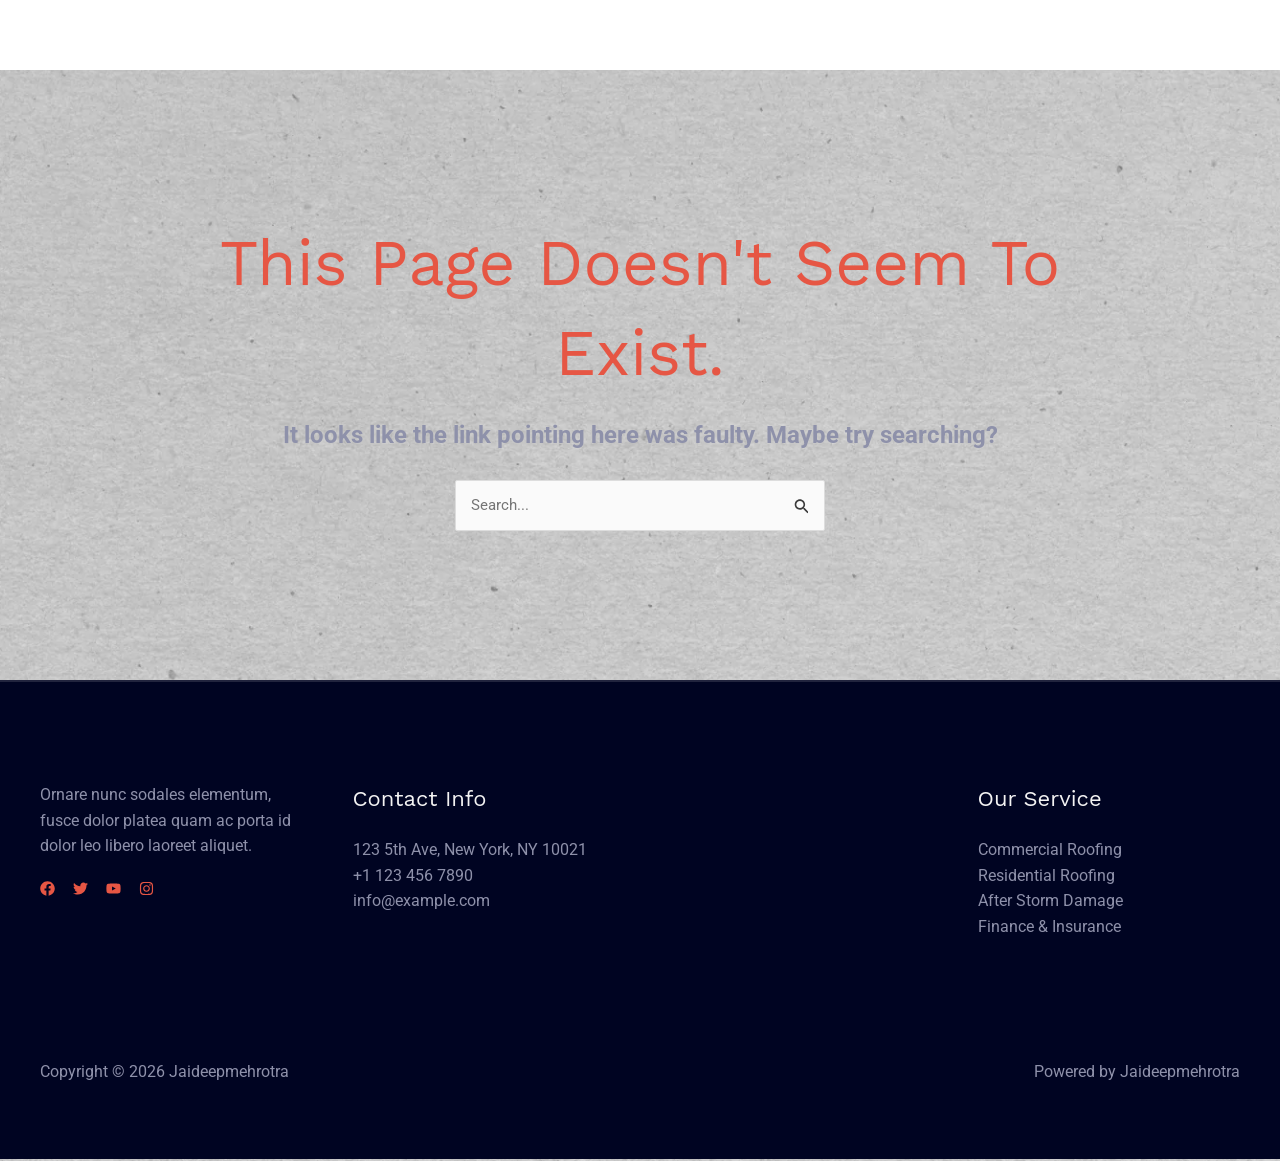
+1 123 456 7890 (413, 876)
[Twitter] (92, 889)
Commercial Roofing (1050, 850)
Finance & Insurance (1049, 927)
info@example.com (421, 901)
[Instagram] (182, 889)
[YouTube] (137, 889)
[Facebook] (47, 889)
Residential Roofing (1046, 876)
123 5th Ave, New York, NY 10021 (470, 850)
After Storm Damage (1050, 901)
